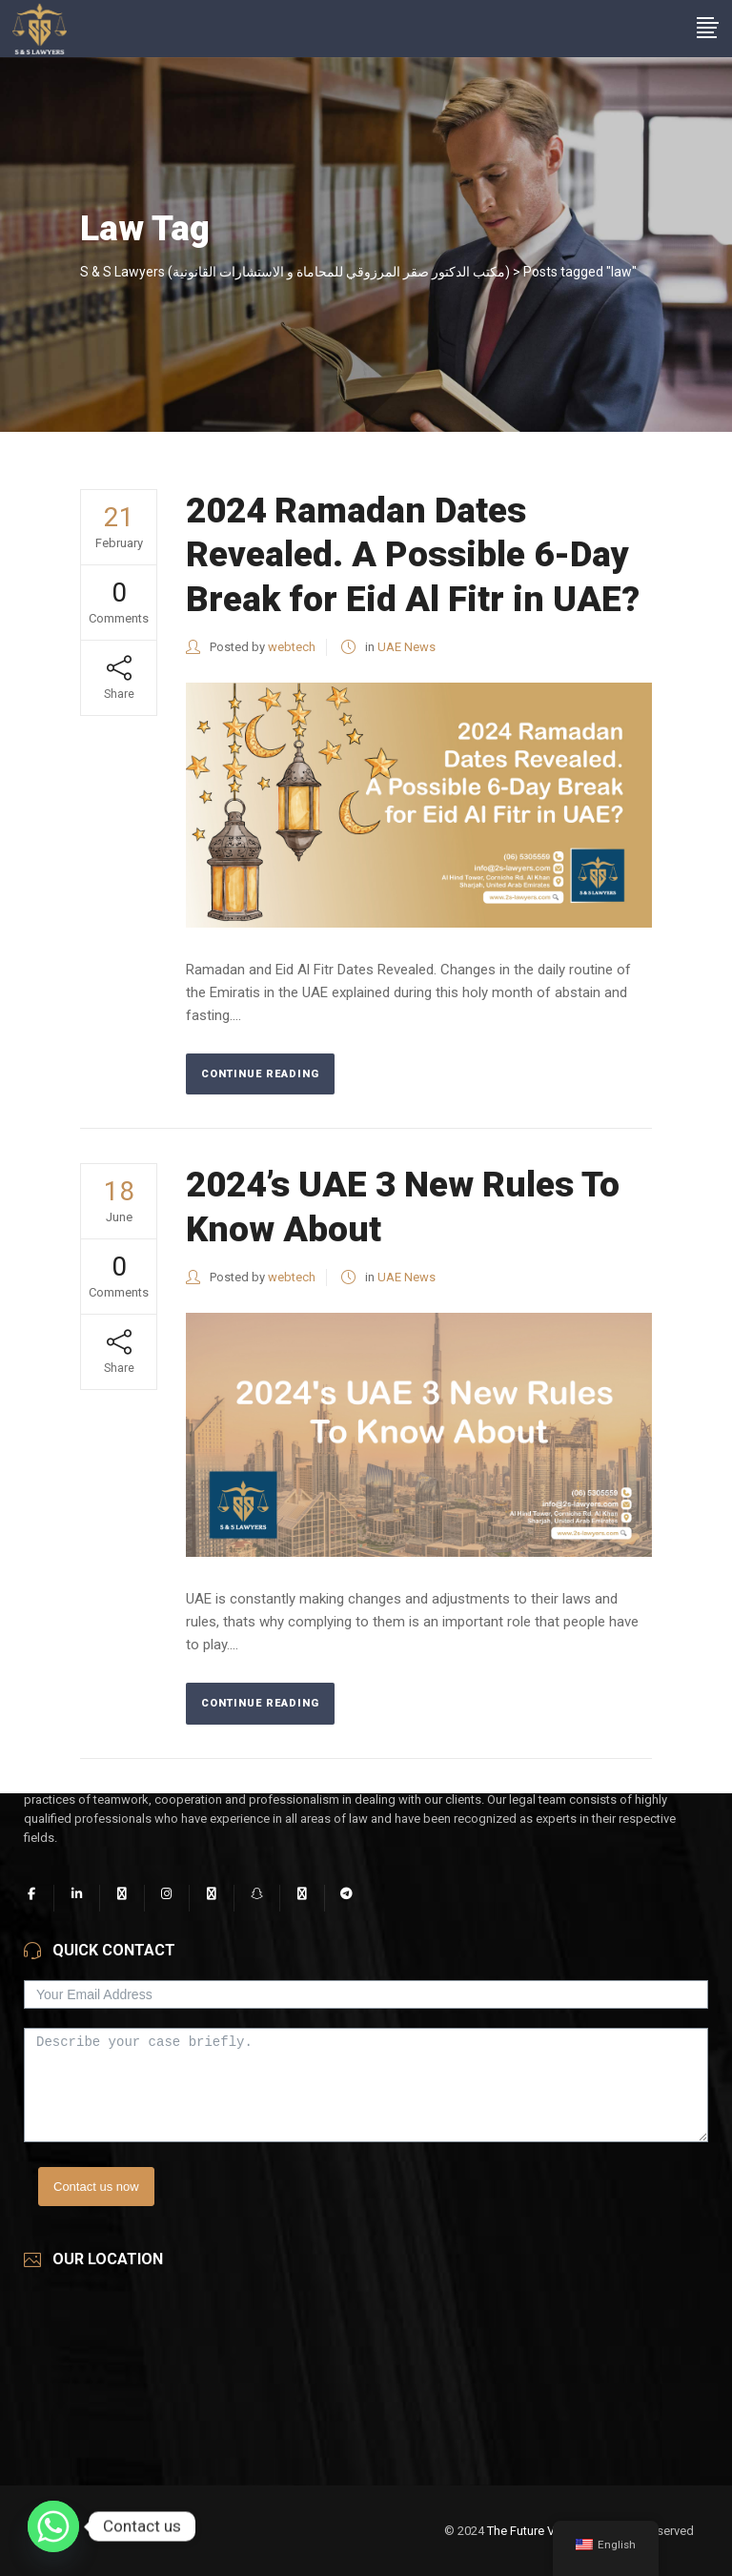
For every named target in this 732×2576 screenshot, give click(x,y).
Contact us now (96, 2186)
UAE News (406, 647)
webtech (291, 647)
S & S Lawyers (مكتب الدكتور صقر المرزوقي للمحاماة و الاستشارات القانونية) (295, 271)
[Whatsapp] (53, 2526)
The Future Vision (534, 2531)
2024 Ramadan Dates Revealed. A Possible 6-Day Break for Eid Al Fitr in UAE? (417, 555)
